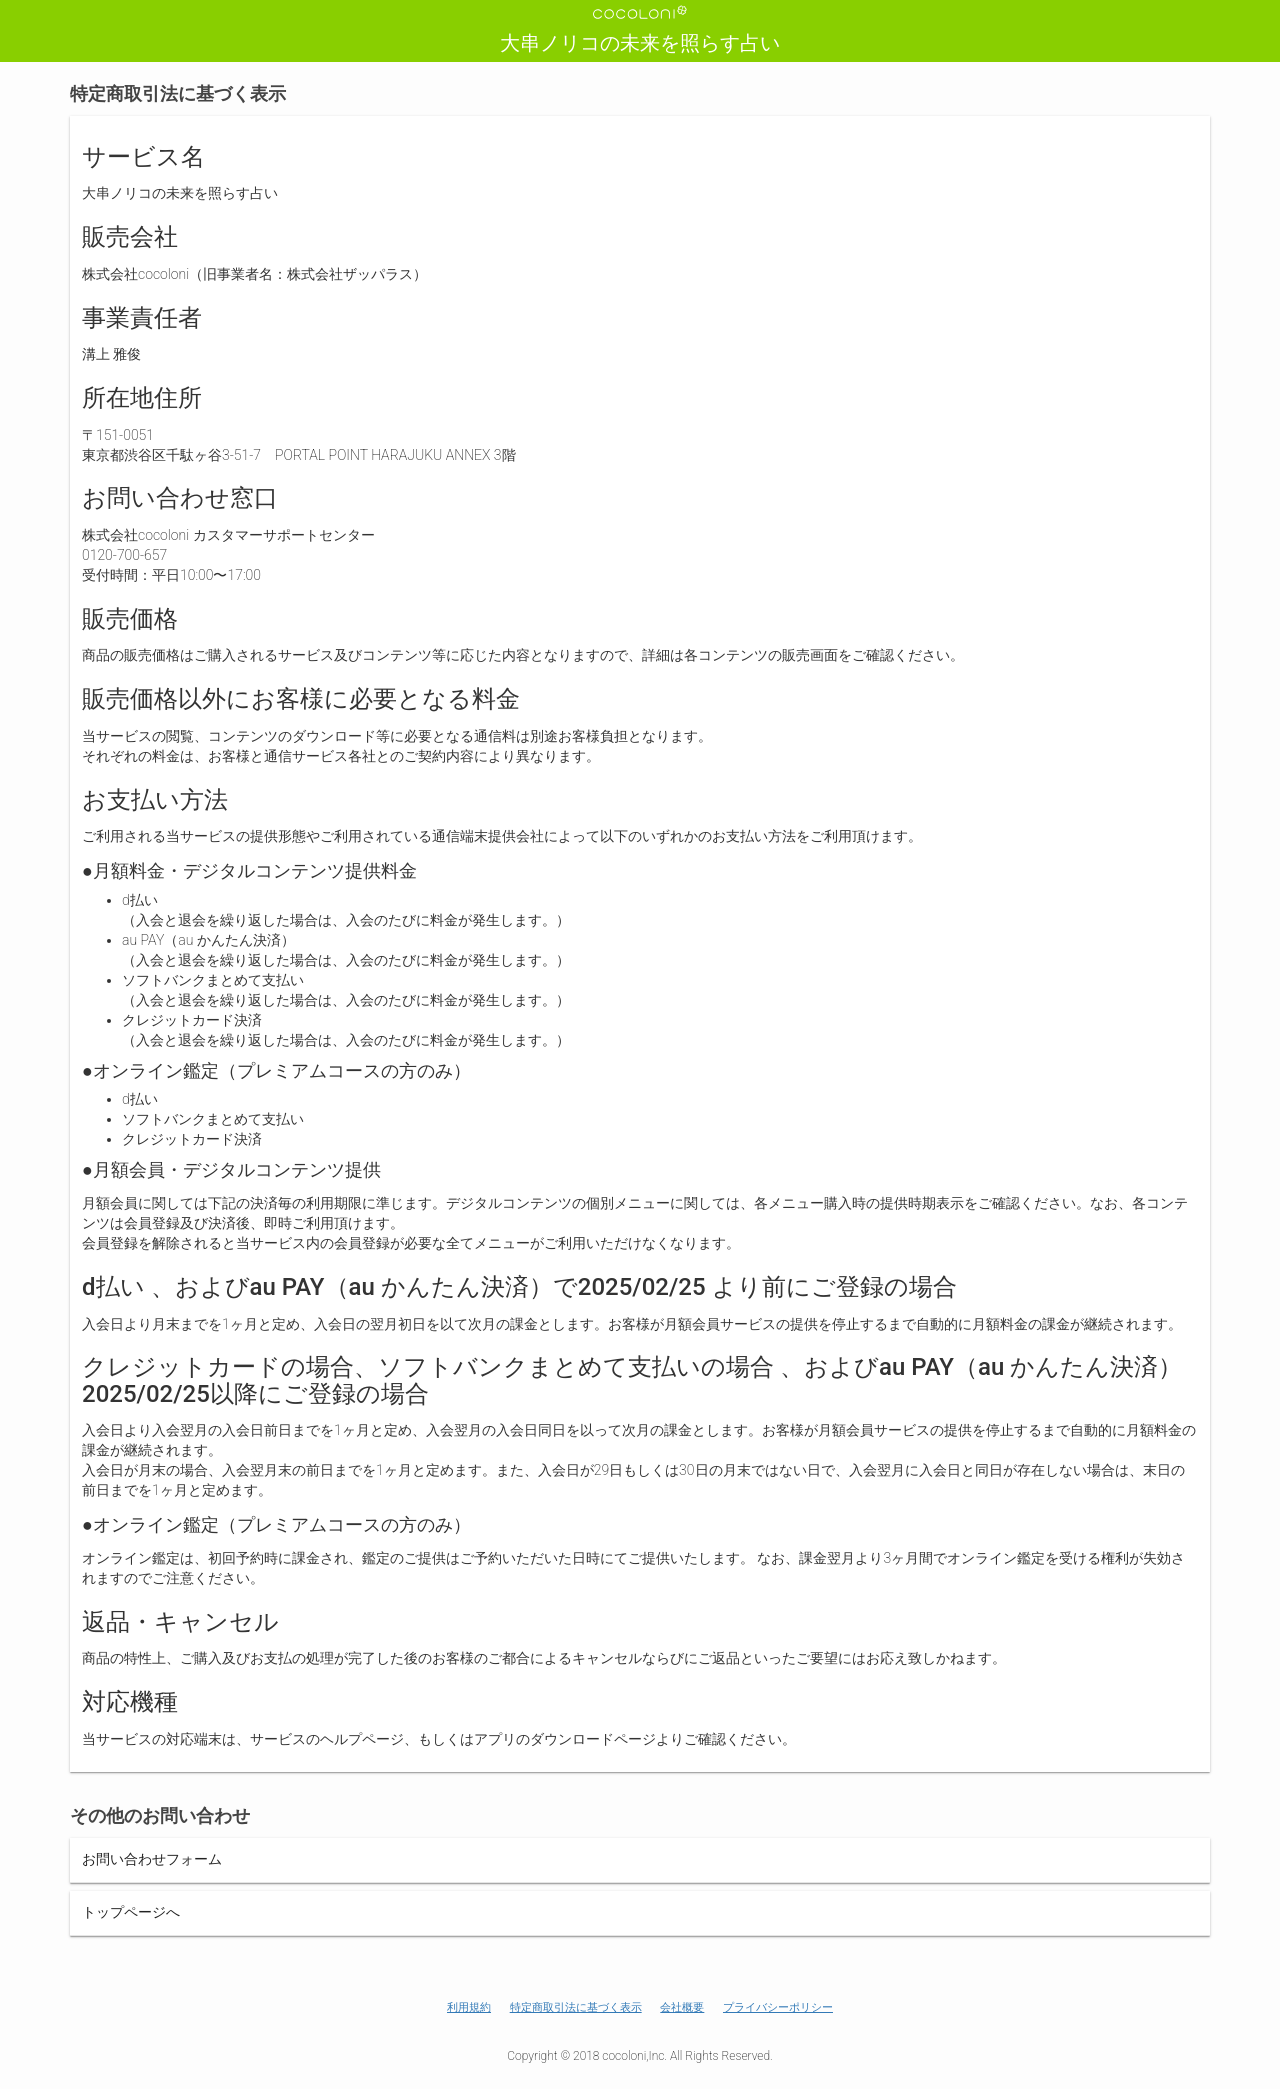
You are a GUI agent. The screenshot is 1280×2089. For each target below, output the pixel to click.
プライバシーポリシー (778, 2007)
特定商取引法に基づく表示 (576, 2007)
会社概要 (682, 2007)
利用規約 (469, 2007)
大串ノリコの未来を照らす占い (640, 43)
